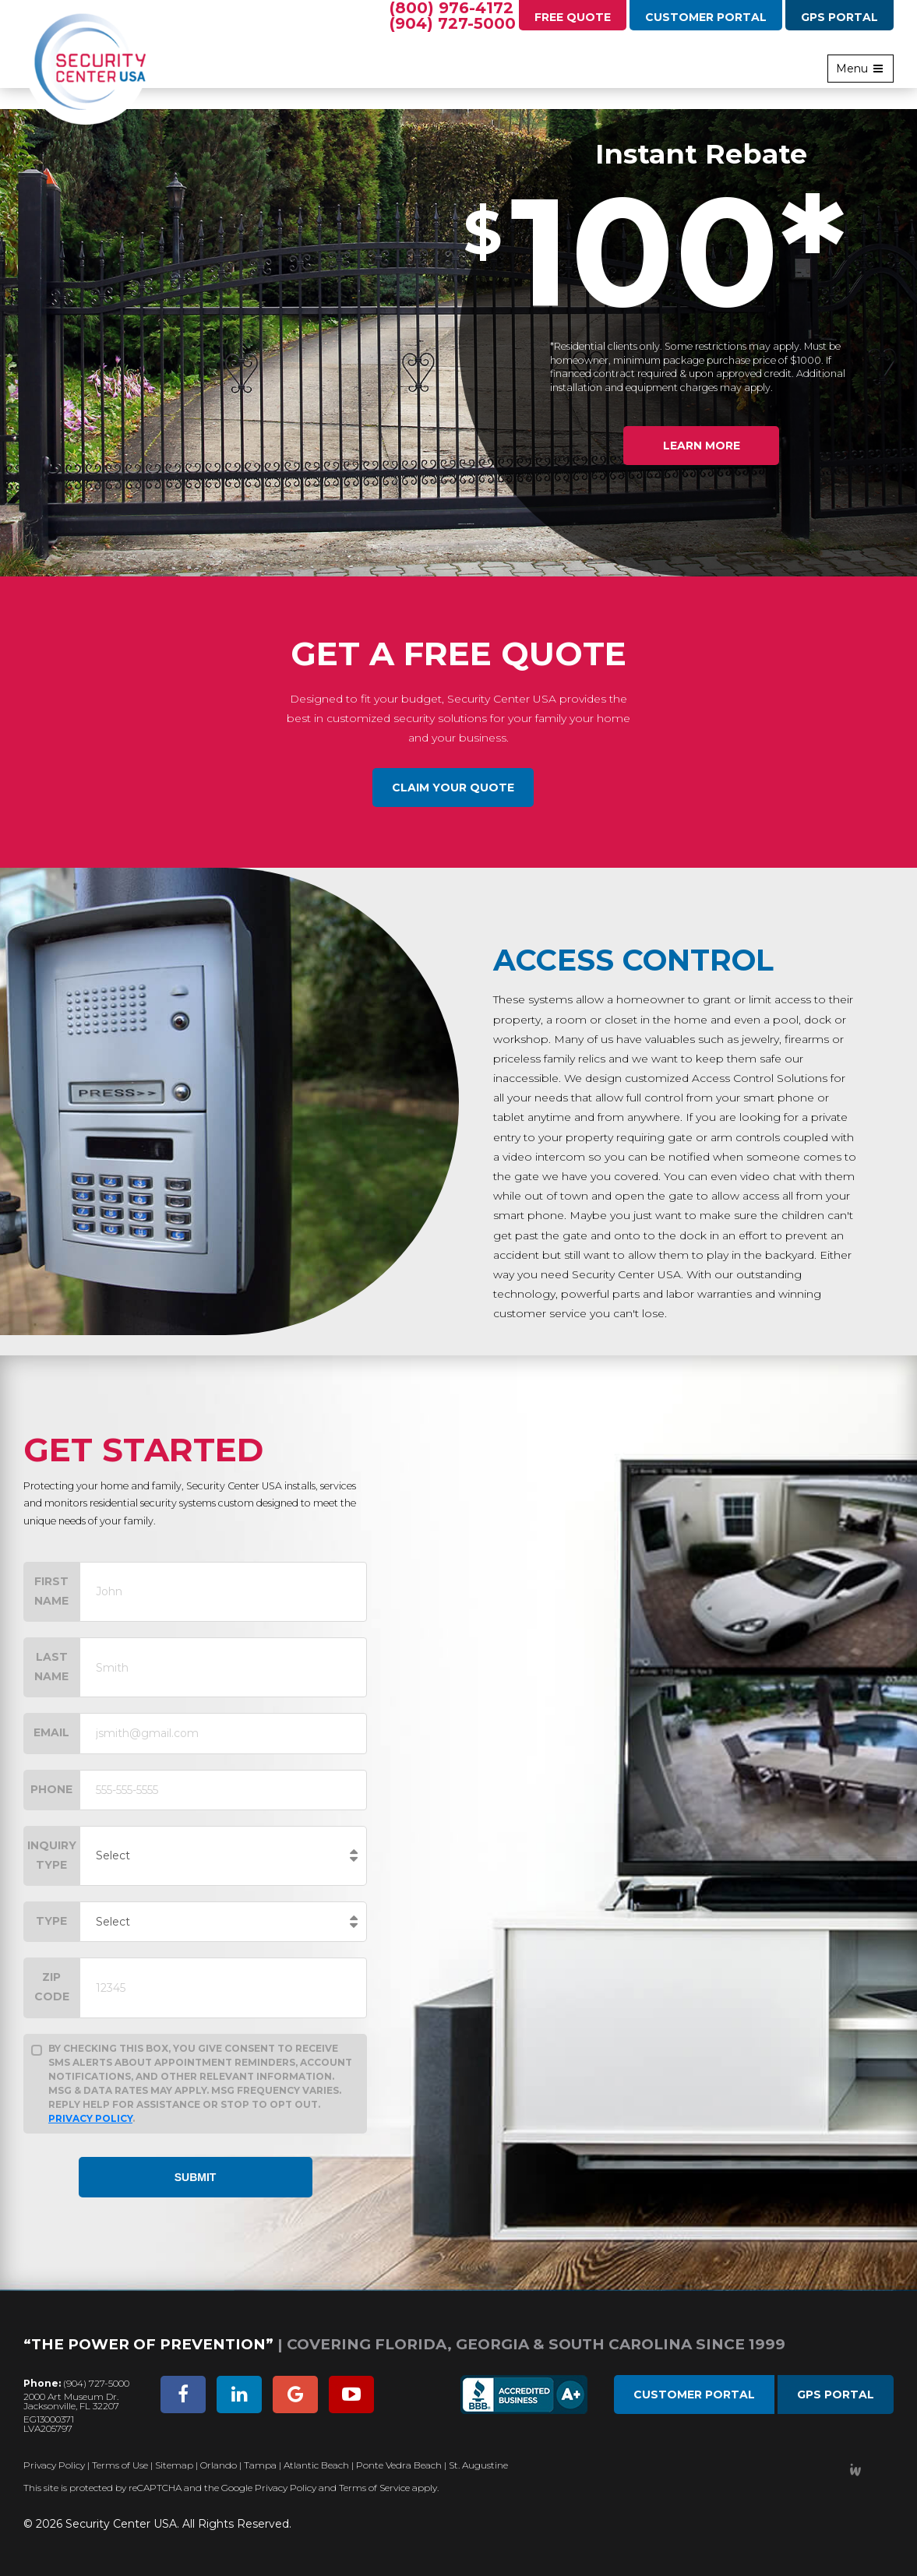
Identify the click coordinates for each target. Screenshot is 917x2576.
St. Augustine (478, 2465)
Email (51, 1732)
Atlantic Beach (316, 2465)
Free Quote (572, 17)
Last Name (51, 1666)
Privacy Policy (90, 2118)
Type (51, 1921)
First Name (51, 1591)
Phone (51, 1789)
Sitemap (174, 2465)
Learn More (701, 446)
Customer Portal (706, 17)
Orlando (218, 2465)
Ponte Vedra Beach (399, 2465)
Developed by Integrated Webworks (854, 2469)
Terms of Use (120, 2465)
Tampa (260, 2465)
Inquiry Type (51, 1855)
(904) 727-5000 (453, 23)
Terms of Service (374, 2487)
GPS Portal (839, 17)
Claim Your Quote (453, 788)
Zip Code (51, 1986)
